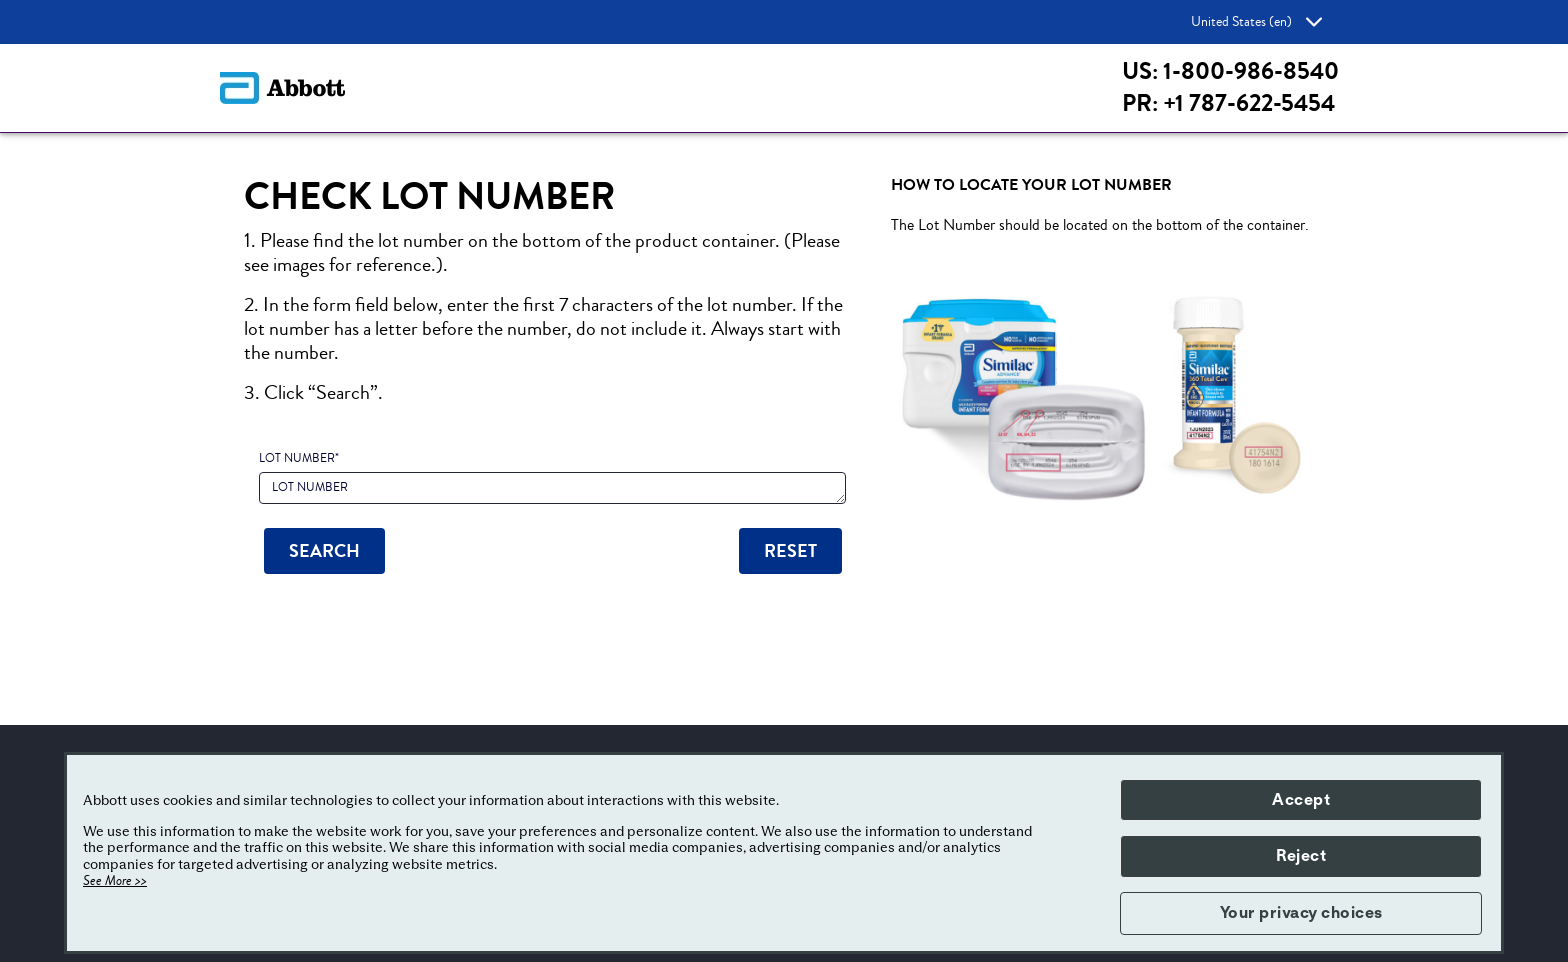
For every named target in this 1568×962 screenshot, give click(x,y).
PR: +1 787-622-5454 (1228, 103)
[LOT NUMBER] (552, 488)
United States (1256, 22)
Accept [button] (1301, 800)
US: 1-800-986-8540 (1230, 71)
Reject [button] (1301, 856)
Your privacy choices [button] (1301, 913)
